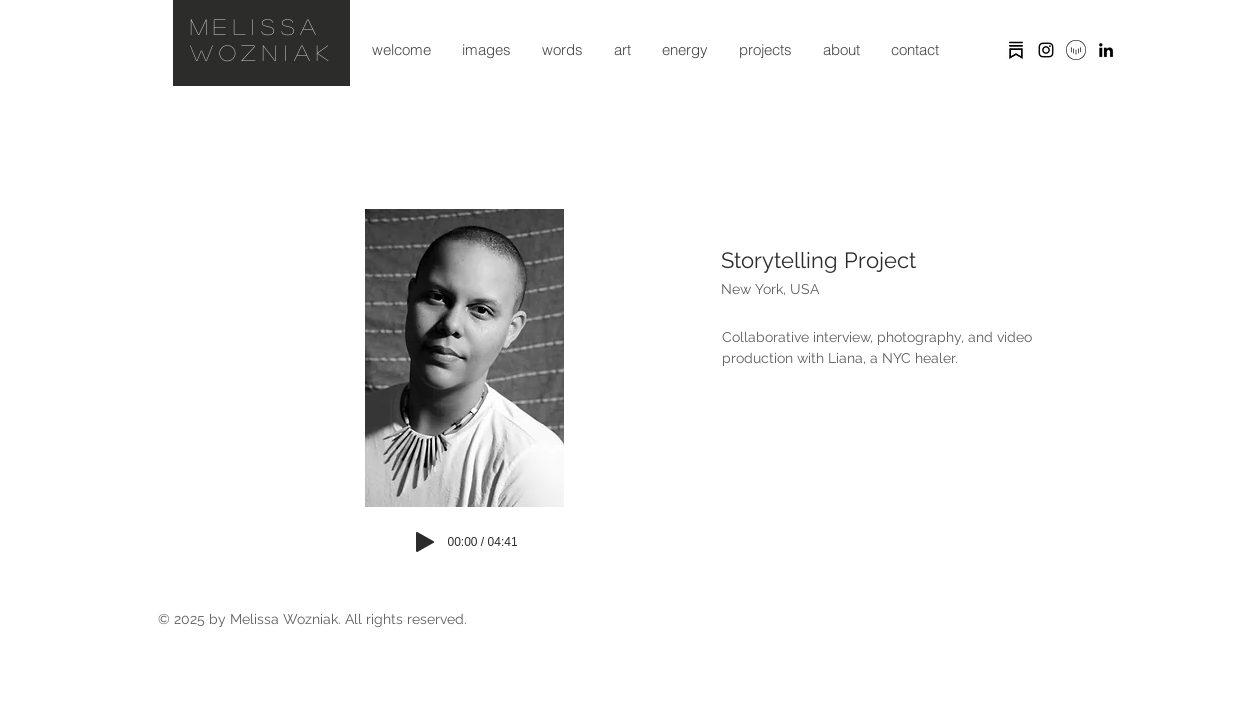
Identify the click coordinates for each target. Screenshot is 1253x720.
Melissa (256, 26)
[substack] (1016, 50)
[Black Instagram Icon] (1046, 50)
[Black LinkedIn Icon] (1106, 50)
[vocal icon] (1076, 50)
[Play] (425, 542)
